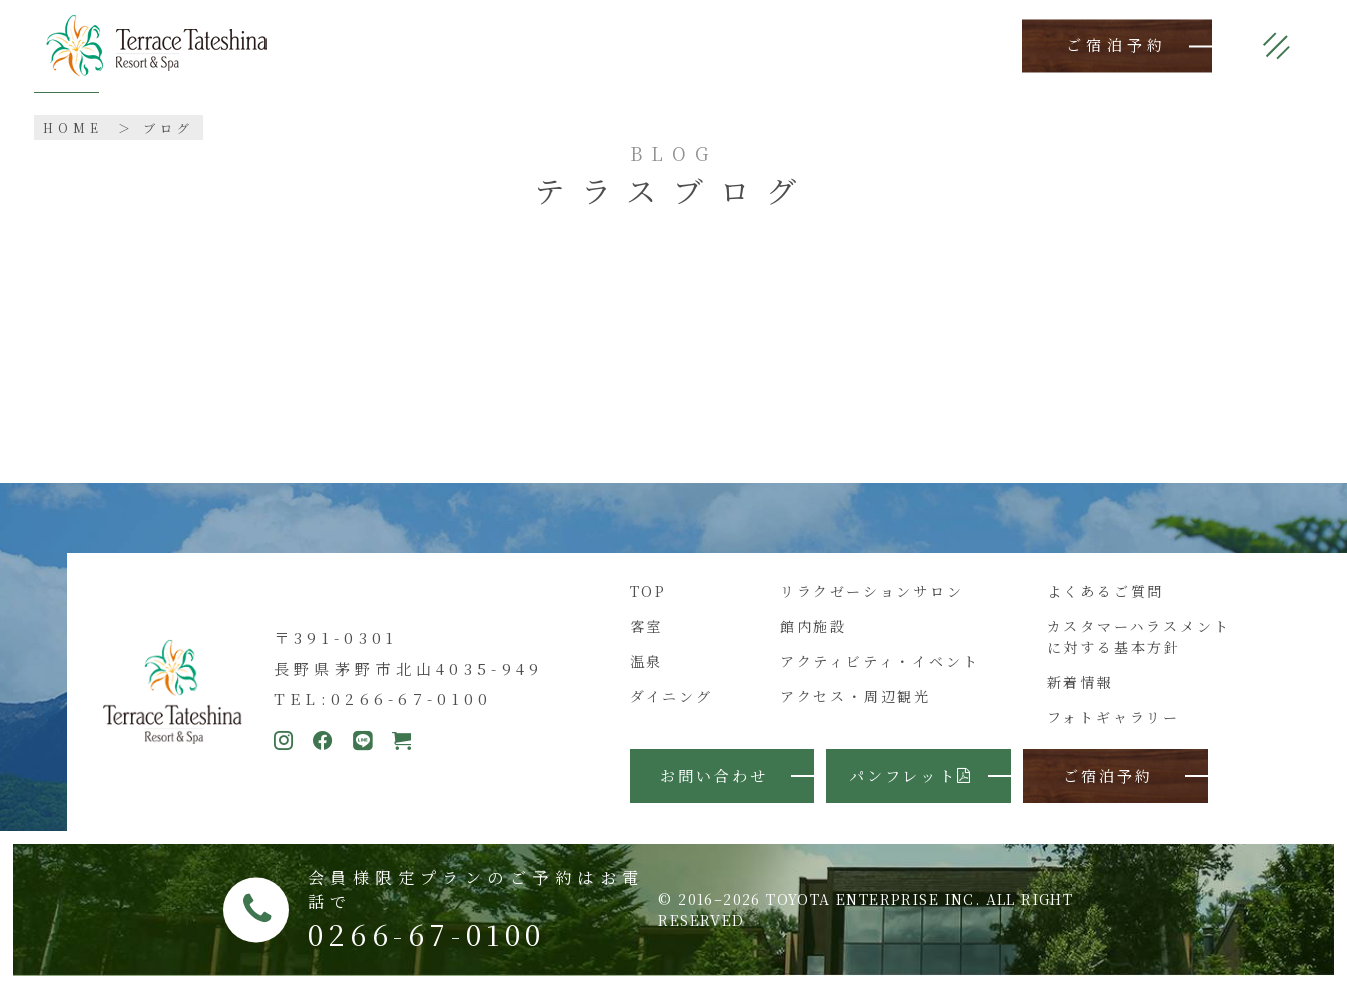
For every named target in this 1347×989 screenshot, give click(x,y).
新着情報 (1080, 682)
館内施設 (813, 626)
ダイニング (671, 696)
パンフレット (910, 775)
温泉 (647, 661)
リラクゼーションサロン (872, 591)
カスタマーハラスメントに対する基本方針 (1139, 636)
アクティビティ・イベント (880, 661)
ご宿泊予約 (1117, 45)
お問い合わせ (714, 775)
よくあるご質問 (1106, 591)
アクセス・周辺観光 (855, 696)
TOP (648, 591)
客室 (647, 626)
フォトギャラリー (1113, 717)
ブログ (168, 127)
